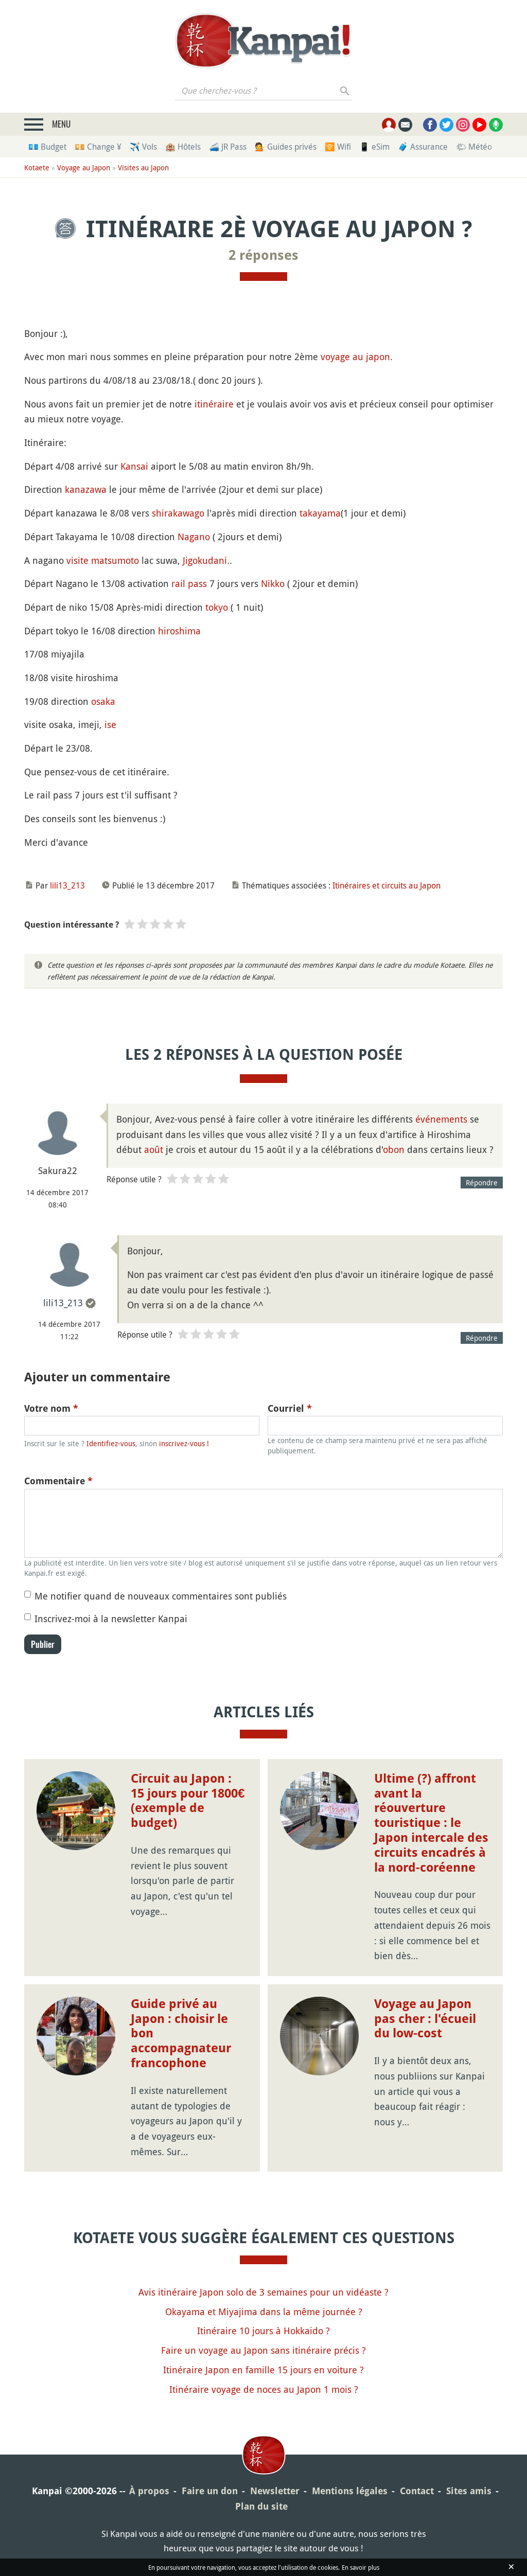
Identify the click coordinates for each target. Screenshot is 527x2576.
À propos (149, 2490)
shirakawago (178, 513)
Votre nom (51, 1408)
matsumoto (115, 560)
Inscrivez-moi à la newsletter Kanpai (110, 1618)
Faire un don (210, 2490)
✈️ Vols (143, 146)
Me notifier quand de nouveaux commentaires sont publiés (160, 1596)
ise (110, 724)
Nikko (273, 583)
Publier (43, 1644)
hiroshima (179, 631)
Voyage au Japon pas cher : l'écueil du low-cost (425, 2019)
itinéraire (214, 404)
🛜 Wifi (338, 146)
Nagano (194, 536)
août (153, 1149)
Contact (417, 2490)
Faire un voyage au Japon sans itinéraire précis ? (263, 2350)
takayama (320, 513)
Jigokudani (205, 560)
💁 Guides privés (286, 146)
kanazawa (86, 489)
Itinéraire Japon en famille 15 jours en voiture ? (263, 2370)
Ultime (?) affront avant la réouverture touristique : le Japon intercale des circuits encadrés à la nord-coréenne (431, 1823)
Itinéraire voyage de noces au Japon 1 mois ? (263, 2389)
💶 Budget (47, 146)
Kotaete (36, 167)
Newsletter (275, 2490)
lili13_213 (67, 885)
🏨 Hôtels (183, 146)
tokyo (216, 607)
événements (441, 1119)
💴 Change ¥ (98, 146)
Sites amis (468, 2490)
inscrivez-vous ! (184, 1443)
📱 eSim (374, 146)
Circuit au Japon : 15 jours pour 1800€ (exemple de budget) (187, 1800)
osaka (103, 701)
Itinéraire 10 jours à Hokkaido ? (263, 2330)
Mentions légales (350, 2490)
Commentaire (58, 1481)
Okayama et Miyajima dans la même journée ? (263, 2311)
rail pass (189, 583)
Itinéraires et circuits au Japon (386, 885)
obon (394, 1149)
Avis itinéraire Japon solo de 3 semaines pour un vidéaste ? (263, 2292)
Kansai (134, 466)
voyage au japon (355, 356)
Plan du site (261, 2506)
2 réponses (263, 255)
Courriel (290, 1408)
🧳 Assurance (423, 146)
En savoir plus (360, 2567)
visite (77, 560)
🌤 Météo (474, 146)
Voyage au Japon (83, 167)
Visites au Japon (143, 167)
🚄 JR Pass (228, 146)
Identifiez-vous (110, 1443)
